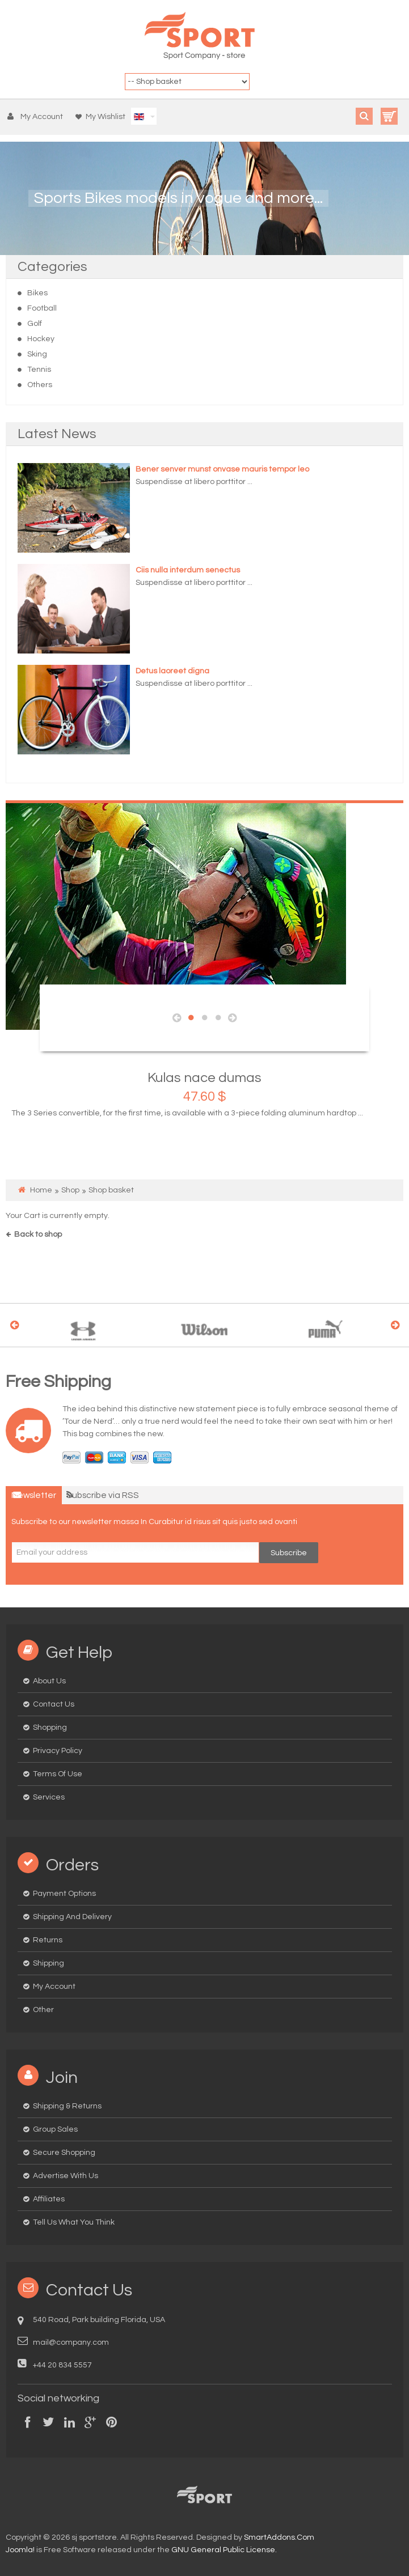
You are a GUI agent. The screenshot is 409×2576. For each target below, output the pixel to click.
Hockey (40, 339)
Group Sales (55, 2129)
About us (49, 1681)
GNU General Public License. (224, 2550)
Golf (34, 324)
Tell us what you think (74, 2222)
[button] (38, 117)
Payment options (64, 1894)
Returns (47, 1940)
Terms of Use (57, 1774)
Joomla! (20, 2550)
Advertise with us (65, 2176)
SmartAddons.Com (279, 2537)
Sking (37, 354)
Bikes (37, 293)
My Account (54, 1987)
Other (43, 2010)
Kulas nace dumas (204, 1078)
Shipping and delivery (72, 1917)
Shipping (48, 1963)
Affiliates (49, 2199)
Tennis (39, 370)
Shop (70, 1190)
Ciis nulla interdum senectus (188, 570)
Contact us (53, 1704)
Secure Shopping (64, 2153)
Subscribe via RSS (102, 1495)
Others (39, 385)
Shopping (50, 1728)
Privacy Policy (57, 1751)
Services (49, 1797)
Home (41, 1190)
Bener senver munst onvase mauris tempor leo (222, 469)
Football (42, 308)
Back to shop (38, 1234)
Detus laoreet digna (172, 671)
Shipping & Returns (67, 2106)
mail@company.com (71, 2342)
